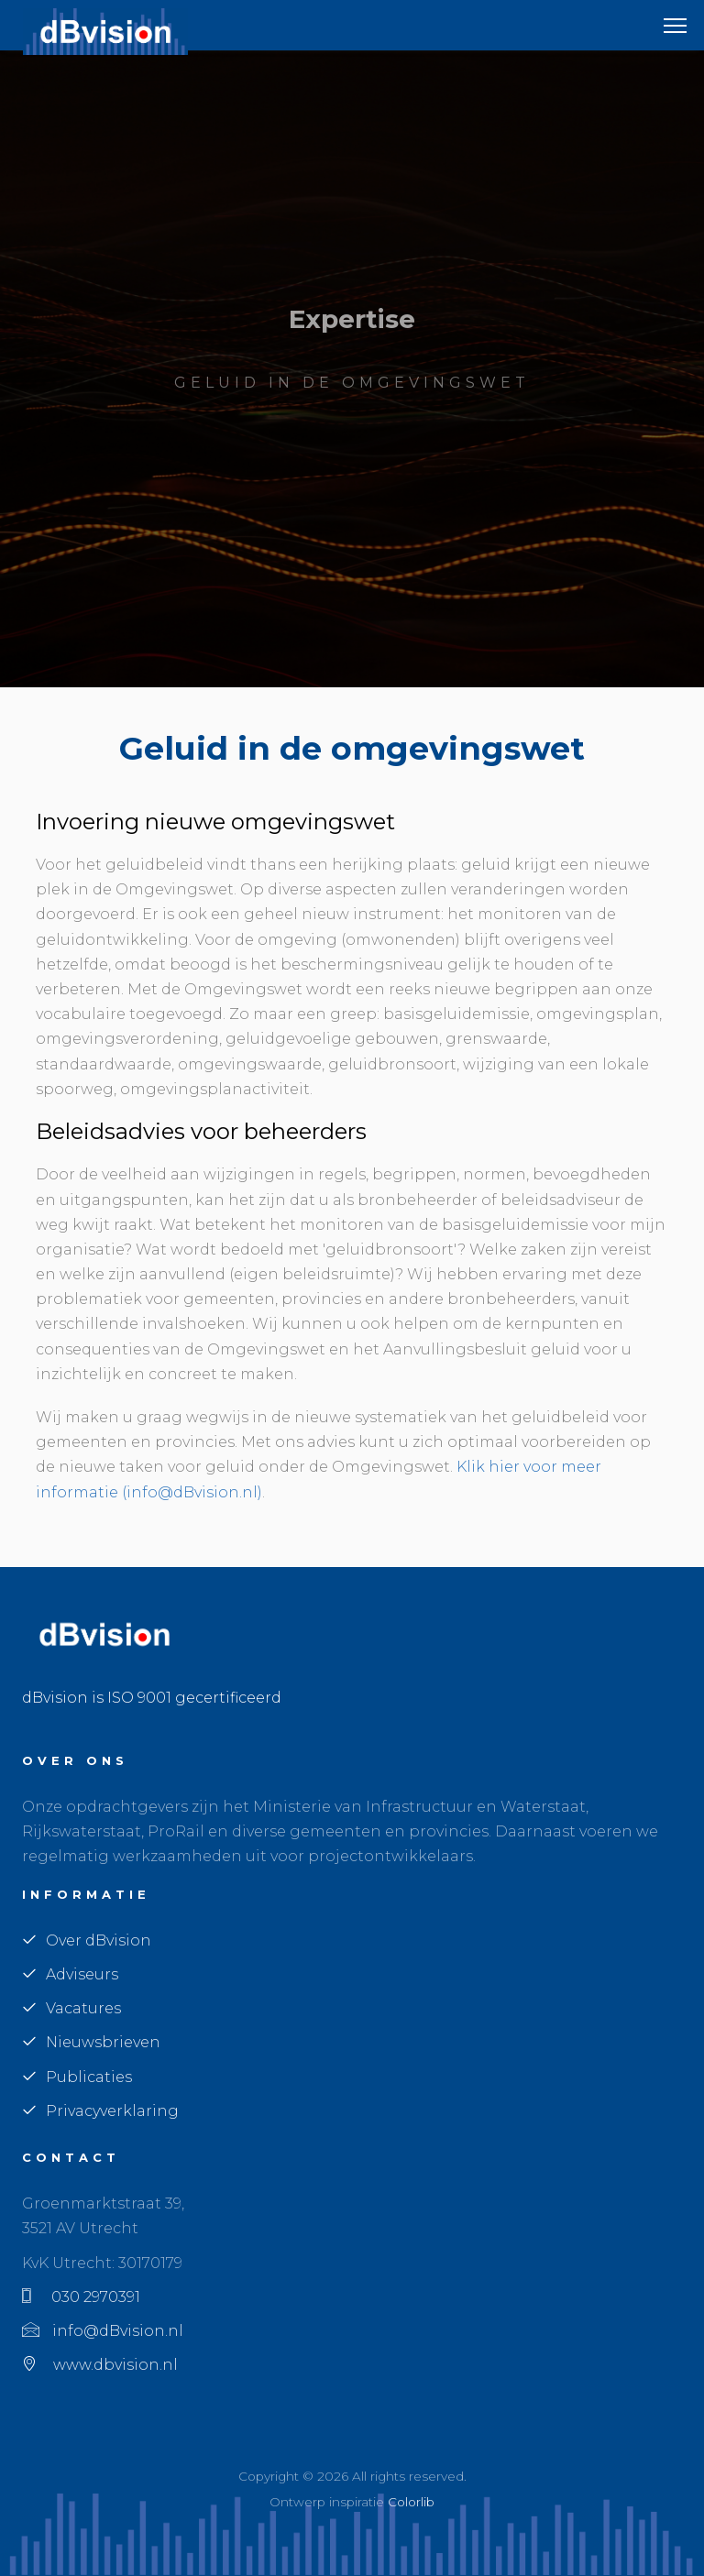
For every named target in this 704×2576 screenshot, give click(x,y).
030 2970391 (81, 2297)
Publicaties (77, 2077)
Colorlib (411, 2501)
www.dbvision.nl (100, 2364)
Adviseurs (70, 1974)
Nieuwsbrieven (91, 2042)
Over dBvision (86, 1940)
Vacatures (71, 2008)
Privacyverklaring (100, 2111)
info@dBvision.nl (102, 2331)
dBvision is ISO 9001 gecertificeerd (151, 1697)
